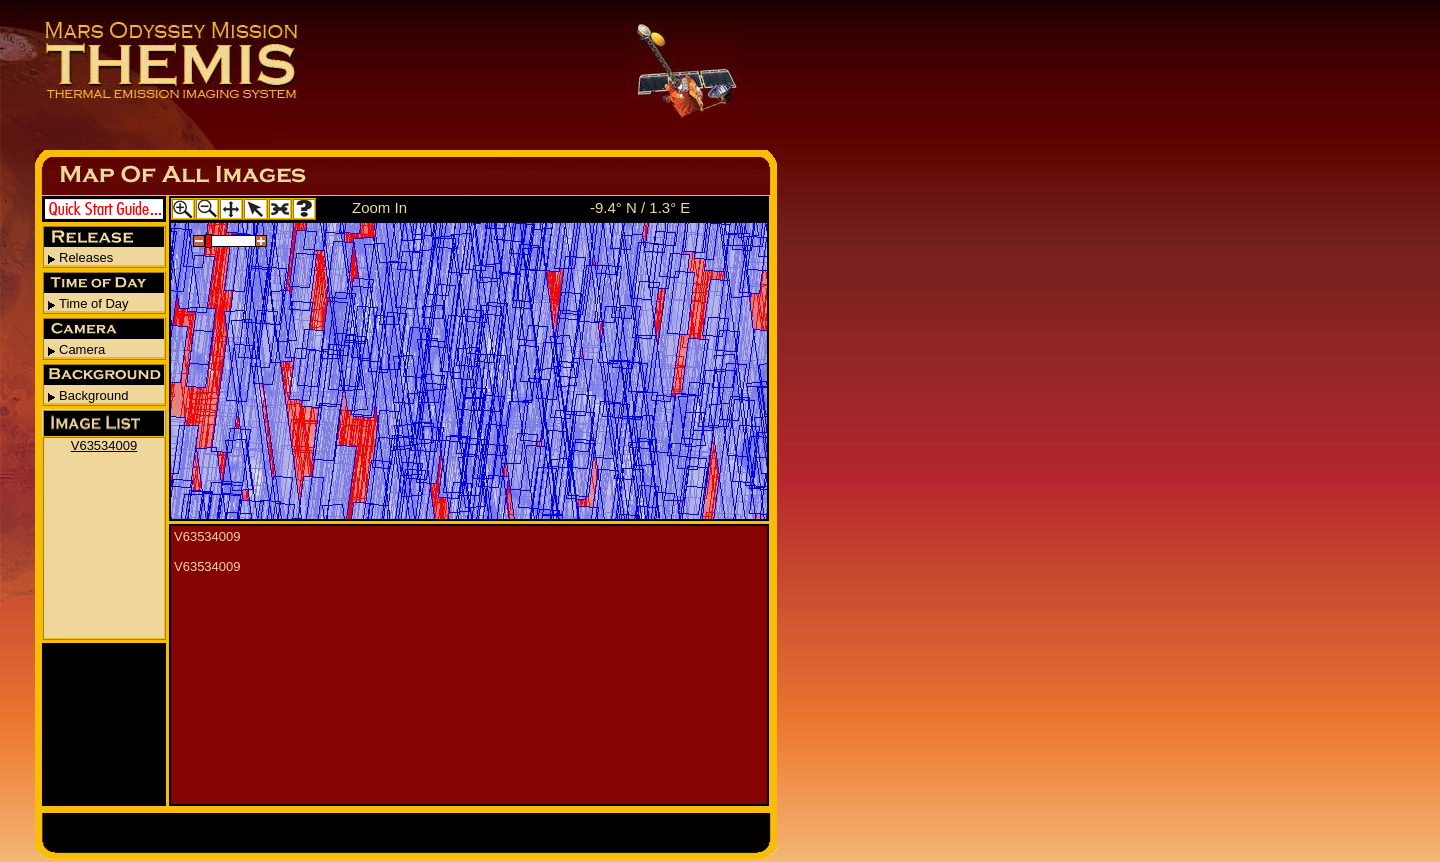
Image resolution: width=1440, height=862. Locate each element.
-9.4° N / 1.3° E (640, 207)
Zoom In (379, 207)
